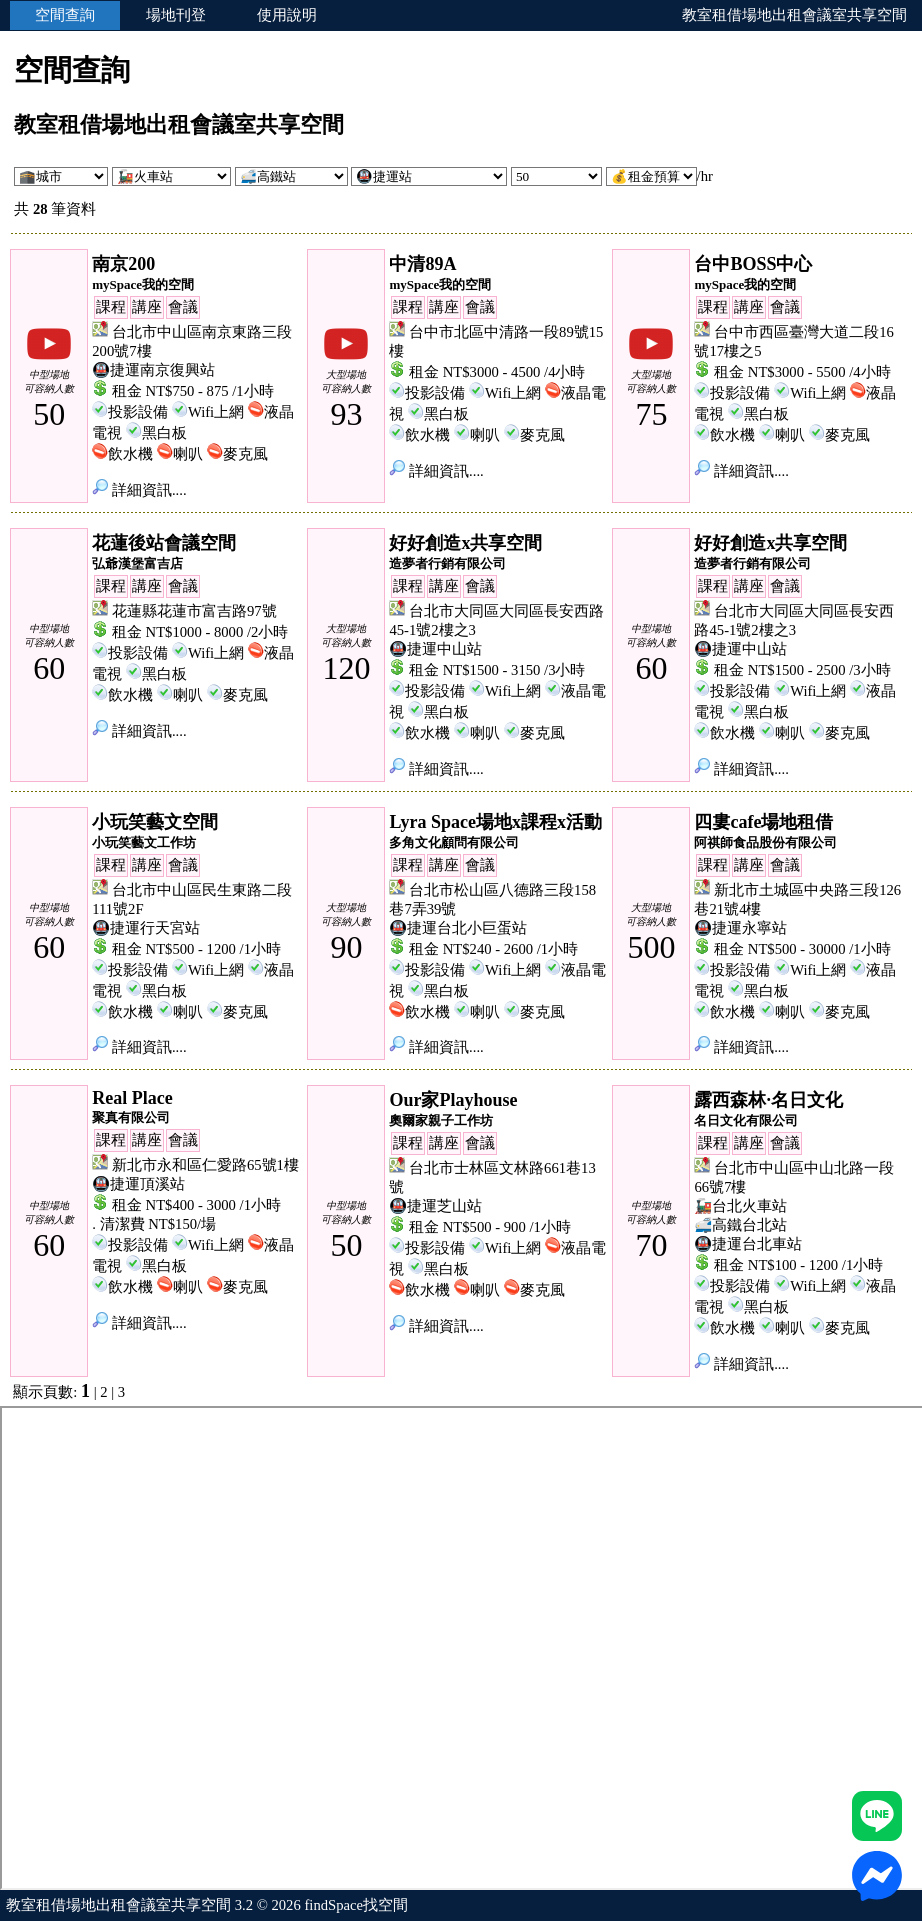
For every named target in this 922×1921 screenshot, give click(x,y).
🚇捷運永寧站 (740, 928)
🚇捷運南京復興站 (153, 370)
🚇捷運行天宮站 (146, 928)
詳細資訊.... (139, 490)
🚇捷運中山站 (435, 649)
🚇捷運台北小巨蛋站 (458, 928)
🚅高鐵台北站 (740, 1225)
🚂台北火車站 (740, 1206)
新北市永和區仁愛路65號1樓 (205, 1165)
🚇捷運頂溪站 (138, 1184)
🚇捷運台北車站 (748, 1244)
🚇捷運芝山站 (435, 1206)
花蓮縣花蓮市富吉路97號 (194, 611)
